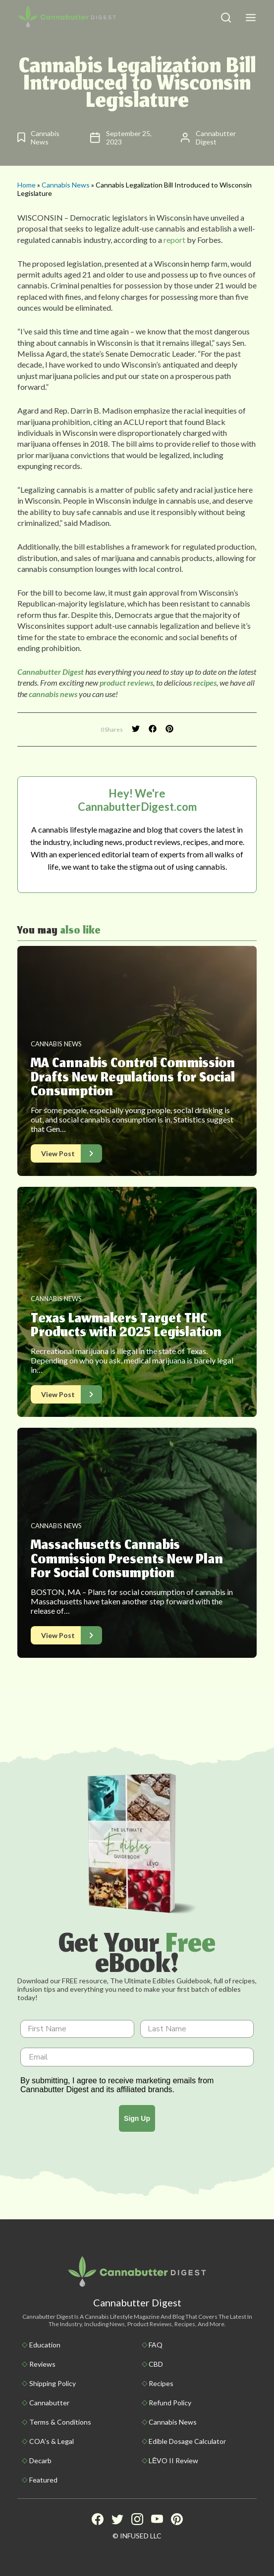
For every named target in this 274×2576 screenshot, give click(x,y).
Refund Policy (170, 2402)
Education (44, 2345)
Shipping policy (52, 2383)
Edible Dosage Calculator (187, 2441)
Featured (43, 2480)
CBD (156, 2364)
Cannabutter (49, 2402)
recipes (205, 682)
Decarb (40, 2460)
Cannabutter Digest (50, 671)
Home (26, 185)
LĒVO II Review (173, 2460)
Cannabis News (66, 185)
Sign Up (137, 2118)
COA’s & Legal (51, 2441)
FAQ (156, 2345)
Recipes (161, 2383)
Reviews (42, 2364)
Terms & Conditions (60, 2422)
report (174, 239)
